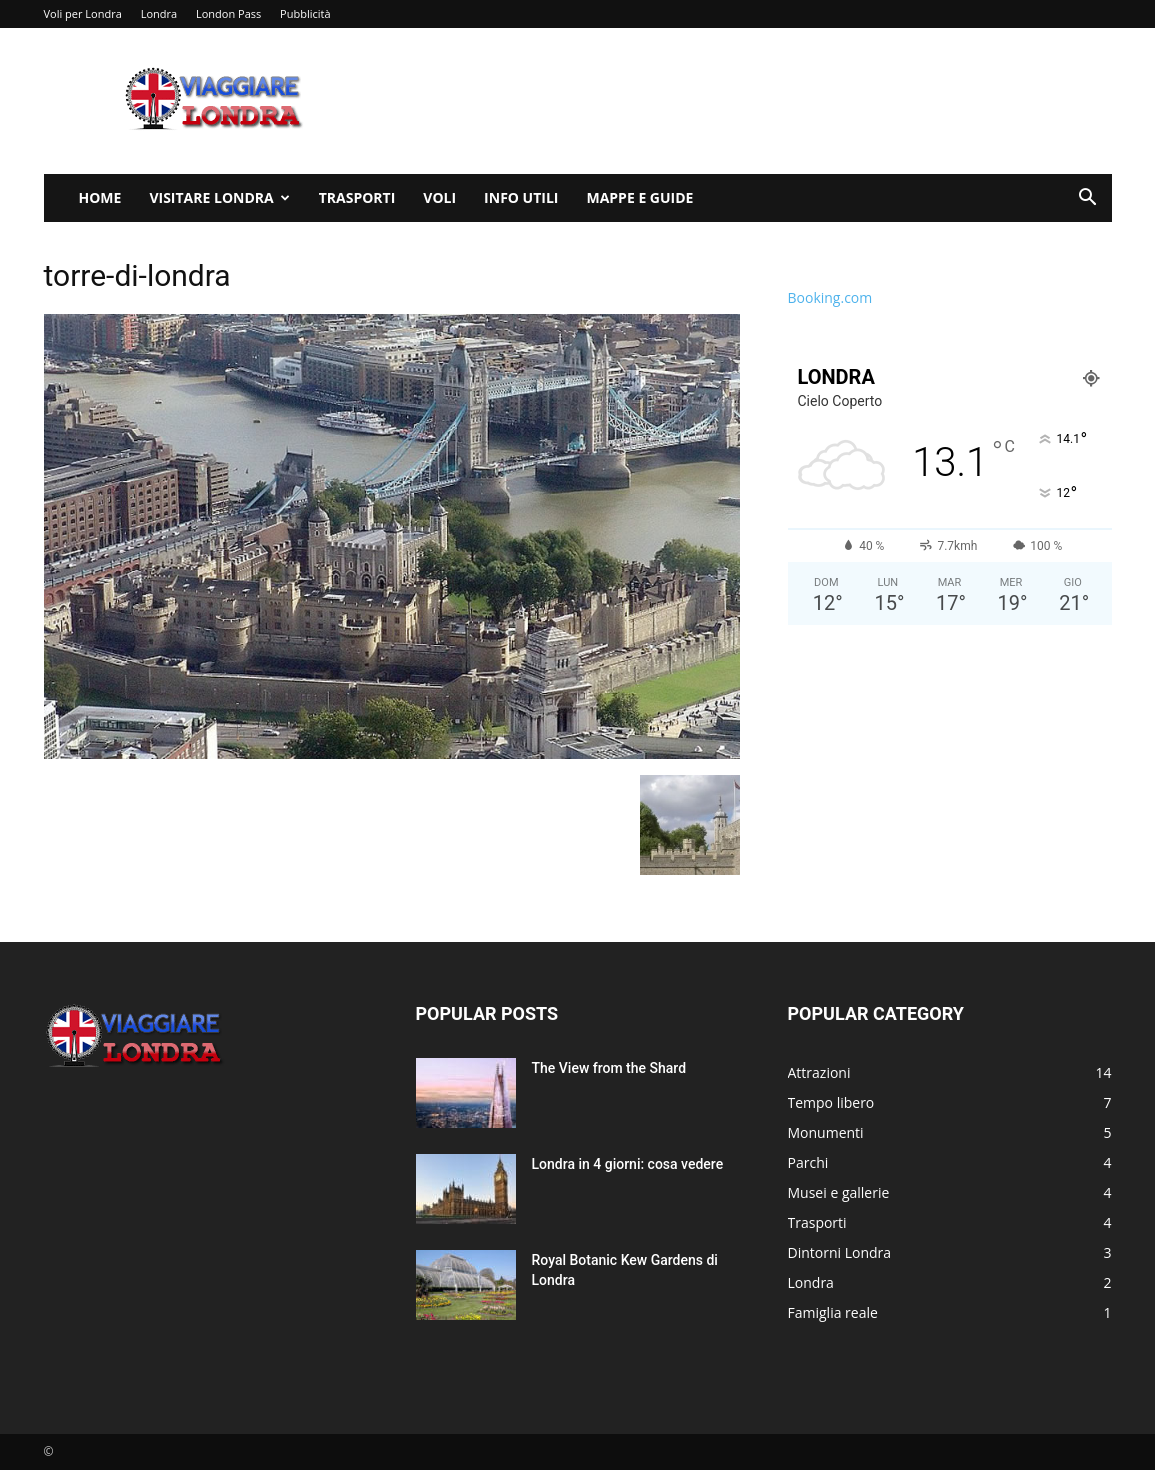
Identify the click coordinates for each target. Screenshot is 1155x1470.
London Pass (228, 13)
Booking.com (830, 297)
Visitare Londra (219, 197)
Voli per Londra (83, 13)
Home (100, 197)
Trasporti (357, 197)
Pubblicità (305, 13)
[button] (1088, 199)
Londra (159, 13)
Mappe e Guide (639, 197)
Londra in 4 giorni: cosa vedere (628, 1164)
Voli (439, 197)
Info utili (521, 197)
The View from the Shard (609, 1068)
